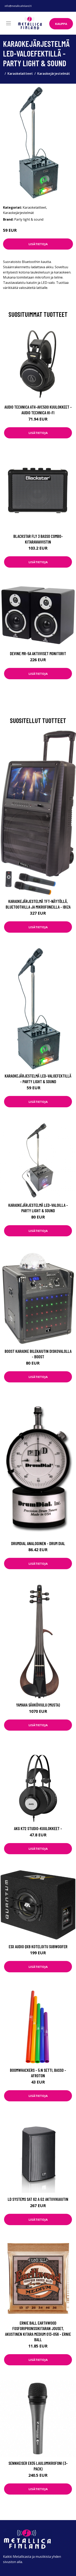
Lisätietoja (38, 244)
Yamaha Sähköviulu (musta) (38, 1704)
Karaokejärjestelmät (53, 73)
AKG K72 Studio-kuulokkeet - (38, 1828)
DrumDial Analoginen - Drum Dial (38, 1543)
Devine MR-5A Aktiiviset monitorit (38, 653)
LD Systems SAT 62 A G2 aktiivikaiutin (38, 2199)
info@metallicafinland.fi (18, 6)
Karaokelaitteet (20, 73)
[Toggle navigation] (8, 23)
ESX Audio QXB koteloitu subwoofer (38, 1946)
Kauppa (61, 24)
